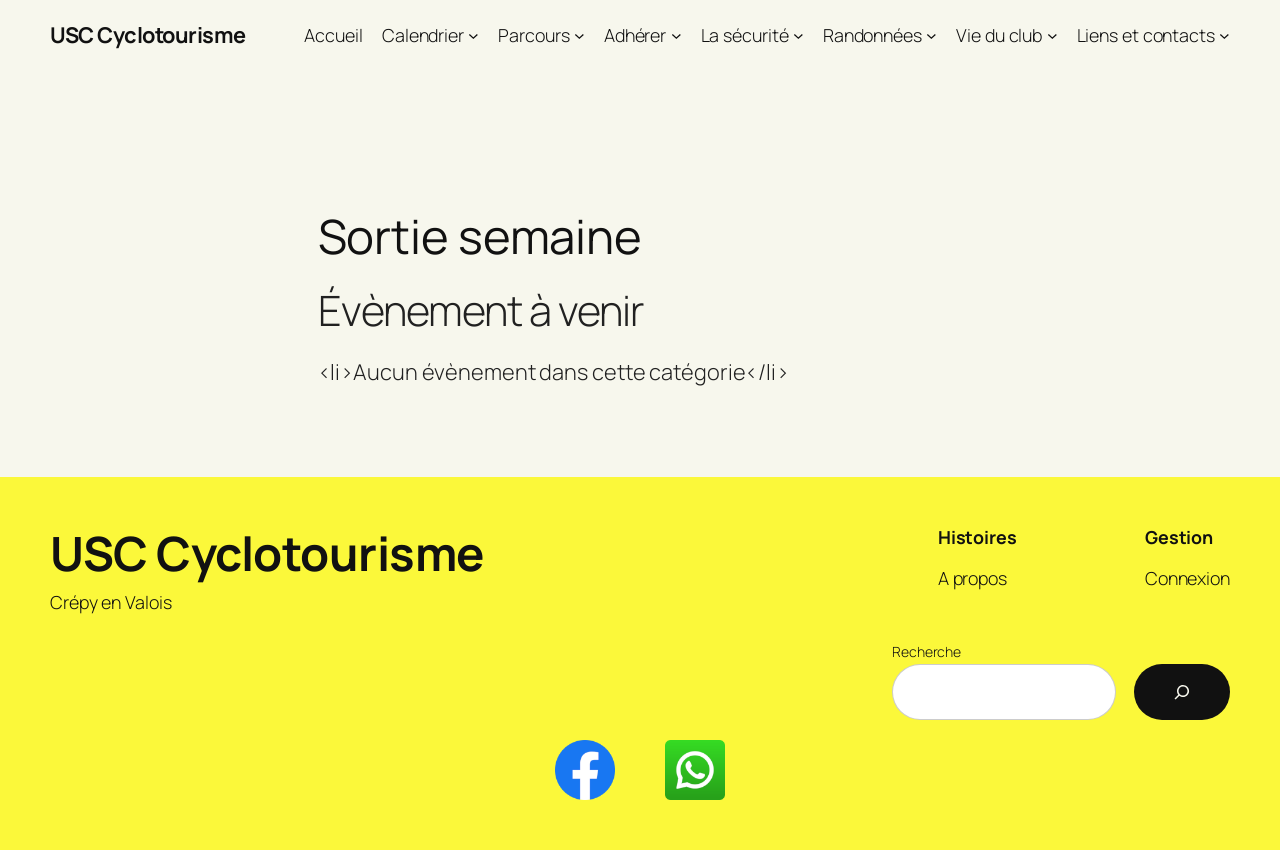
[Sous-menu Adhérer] (676, 35)
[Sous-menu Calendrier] (473, 35)
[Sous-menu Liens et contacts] (1224, 35)
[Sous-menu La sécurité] (798, 35)
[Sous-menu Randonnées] (931, 35)
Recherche (926, 651)
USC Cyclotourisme (148, 35)
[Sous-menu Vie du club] (1052, 35)
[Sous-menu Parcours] (579, 35)
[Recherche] (1182, 692)
